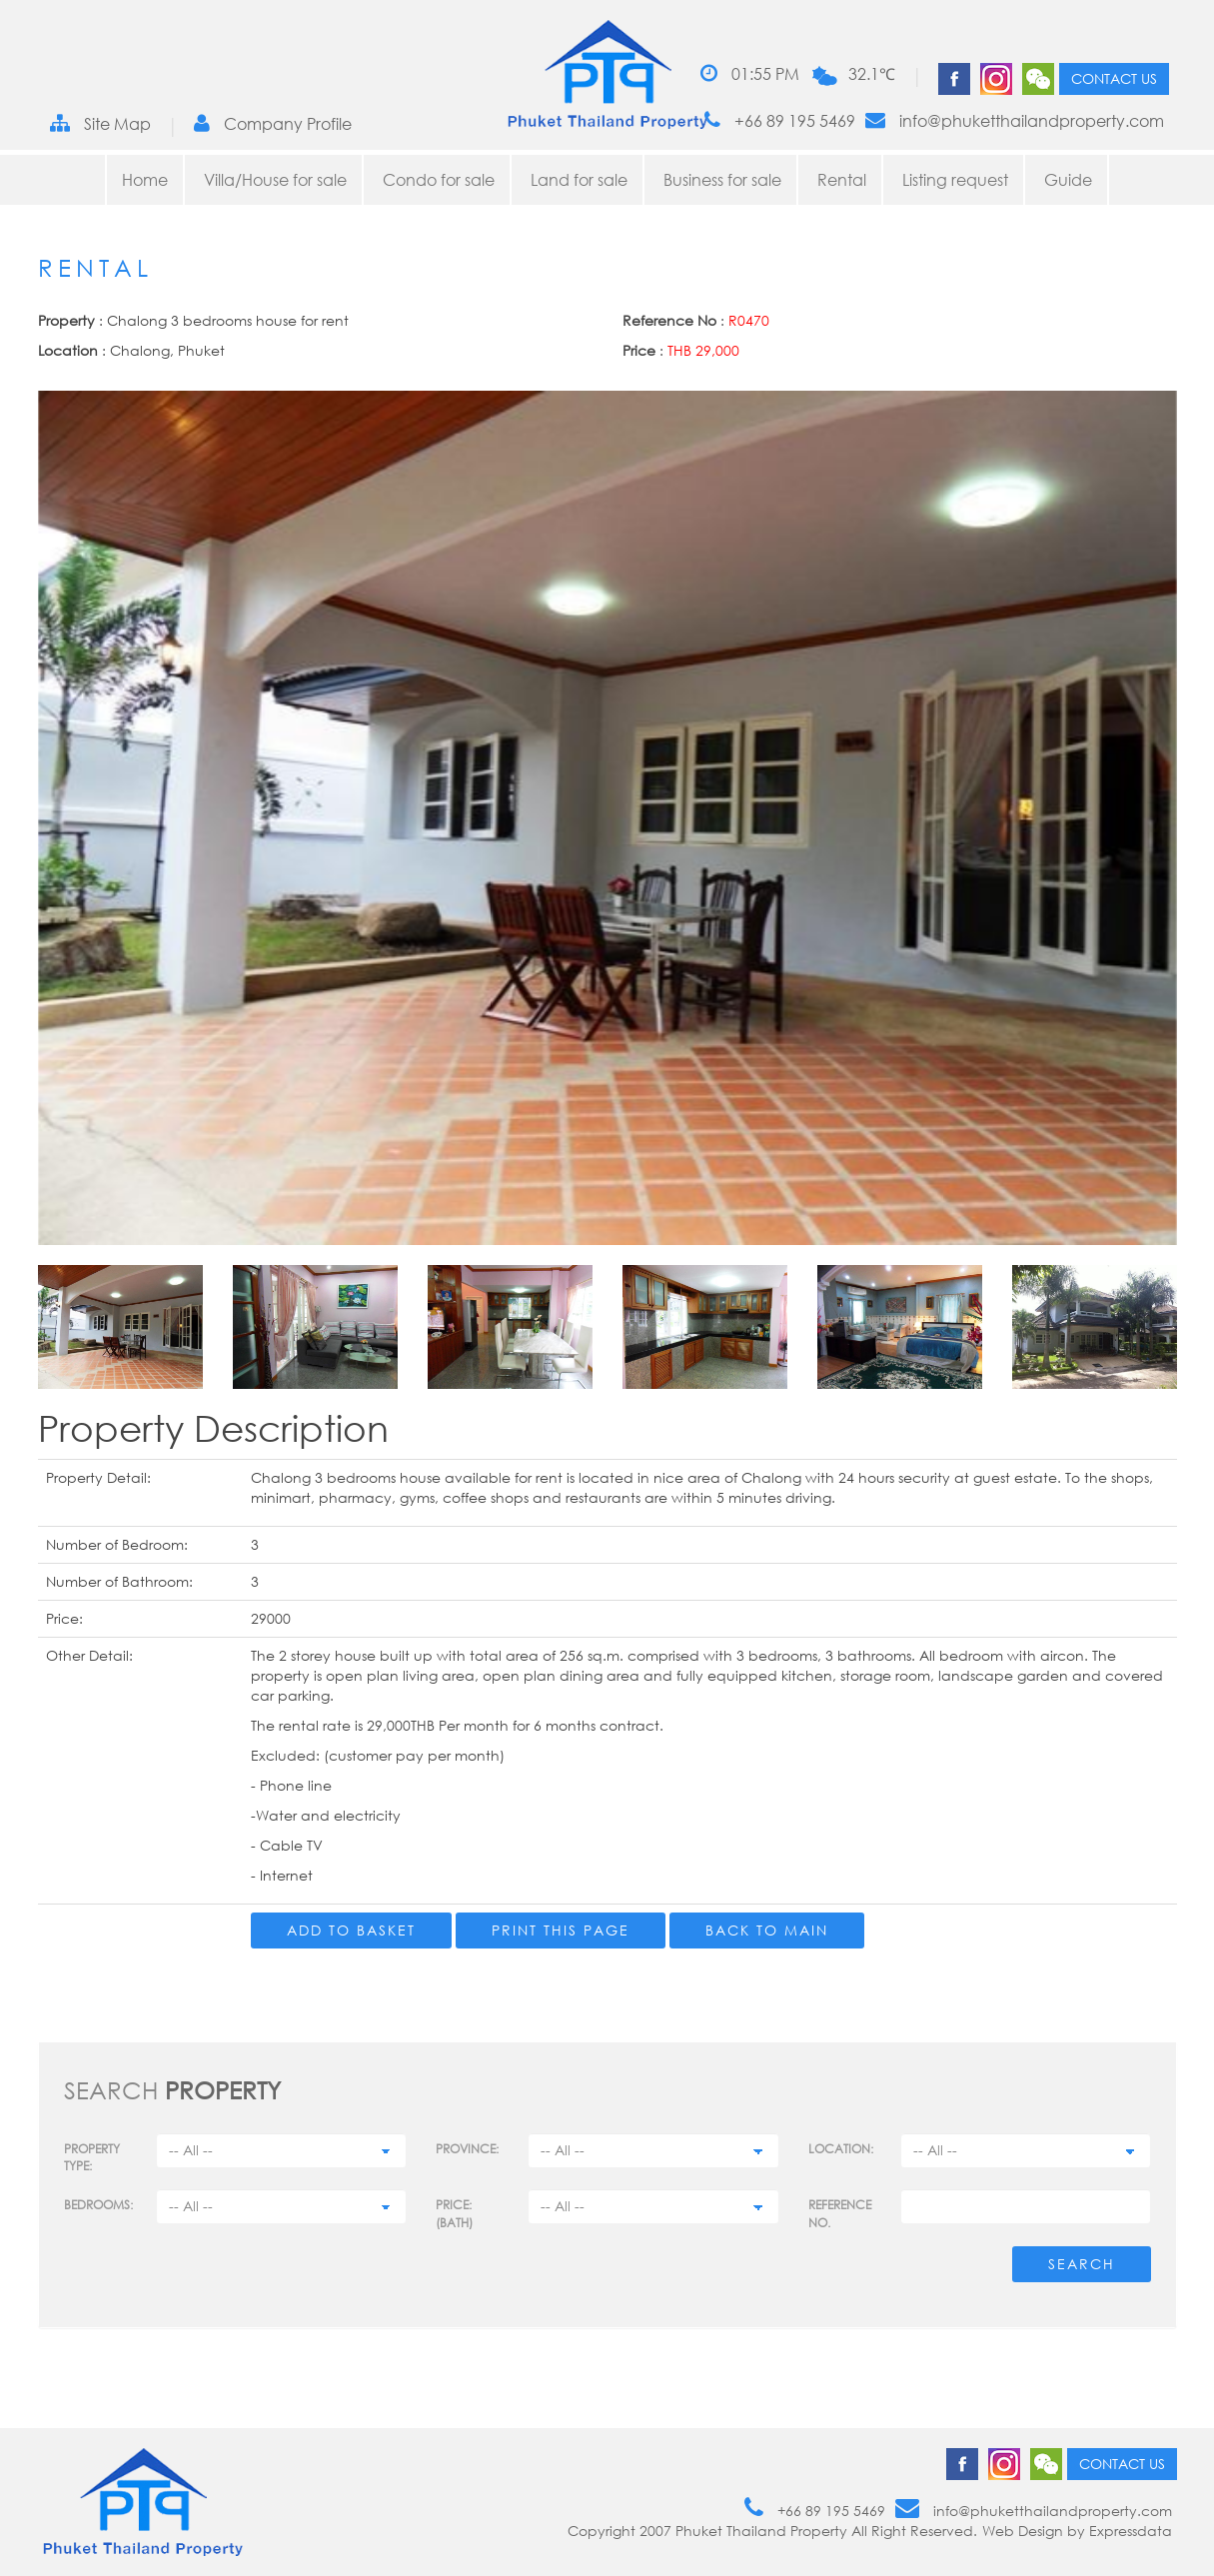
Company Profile (273, 123)
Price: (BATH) (454, 2213)
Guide (1068, 180)
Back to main (766, 1930)
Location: (840, 2148)
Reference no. (839, 2213)
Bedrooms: (98, 2204)
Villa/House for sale (275, 180)
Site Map (100, 123)
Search (1081, 2263)
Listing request (955, 180)
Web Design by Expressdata (1077, 2530)
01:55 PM (749, 73)
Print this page (560, 1930)
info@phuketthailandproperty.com (1014, 120)
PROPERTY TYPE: (92, 2157)
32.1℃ (871, 74)
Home (145, 180)
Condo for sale (439, 180)
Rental (841, 180)
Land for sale (579, 180)
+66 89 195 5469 (779, 120)
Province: (467, 2148)
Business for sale (722, 180)
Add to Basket (351, 1930)
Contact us (1114, 78)
